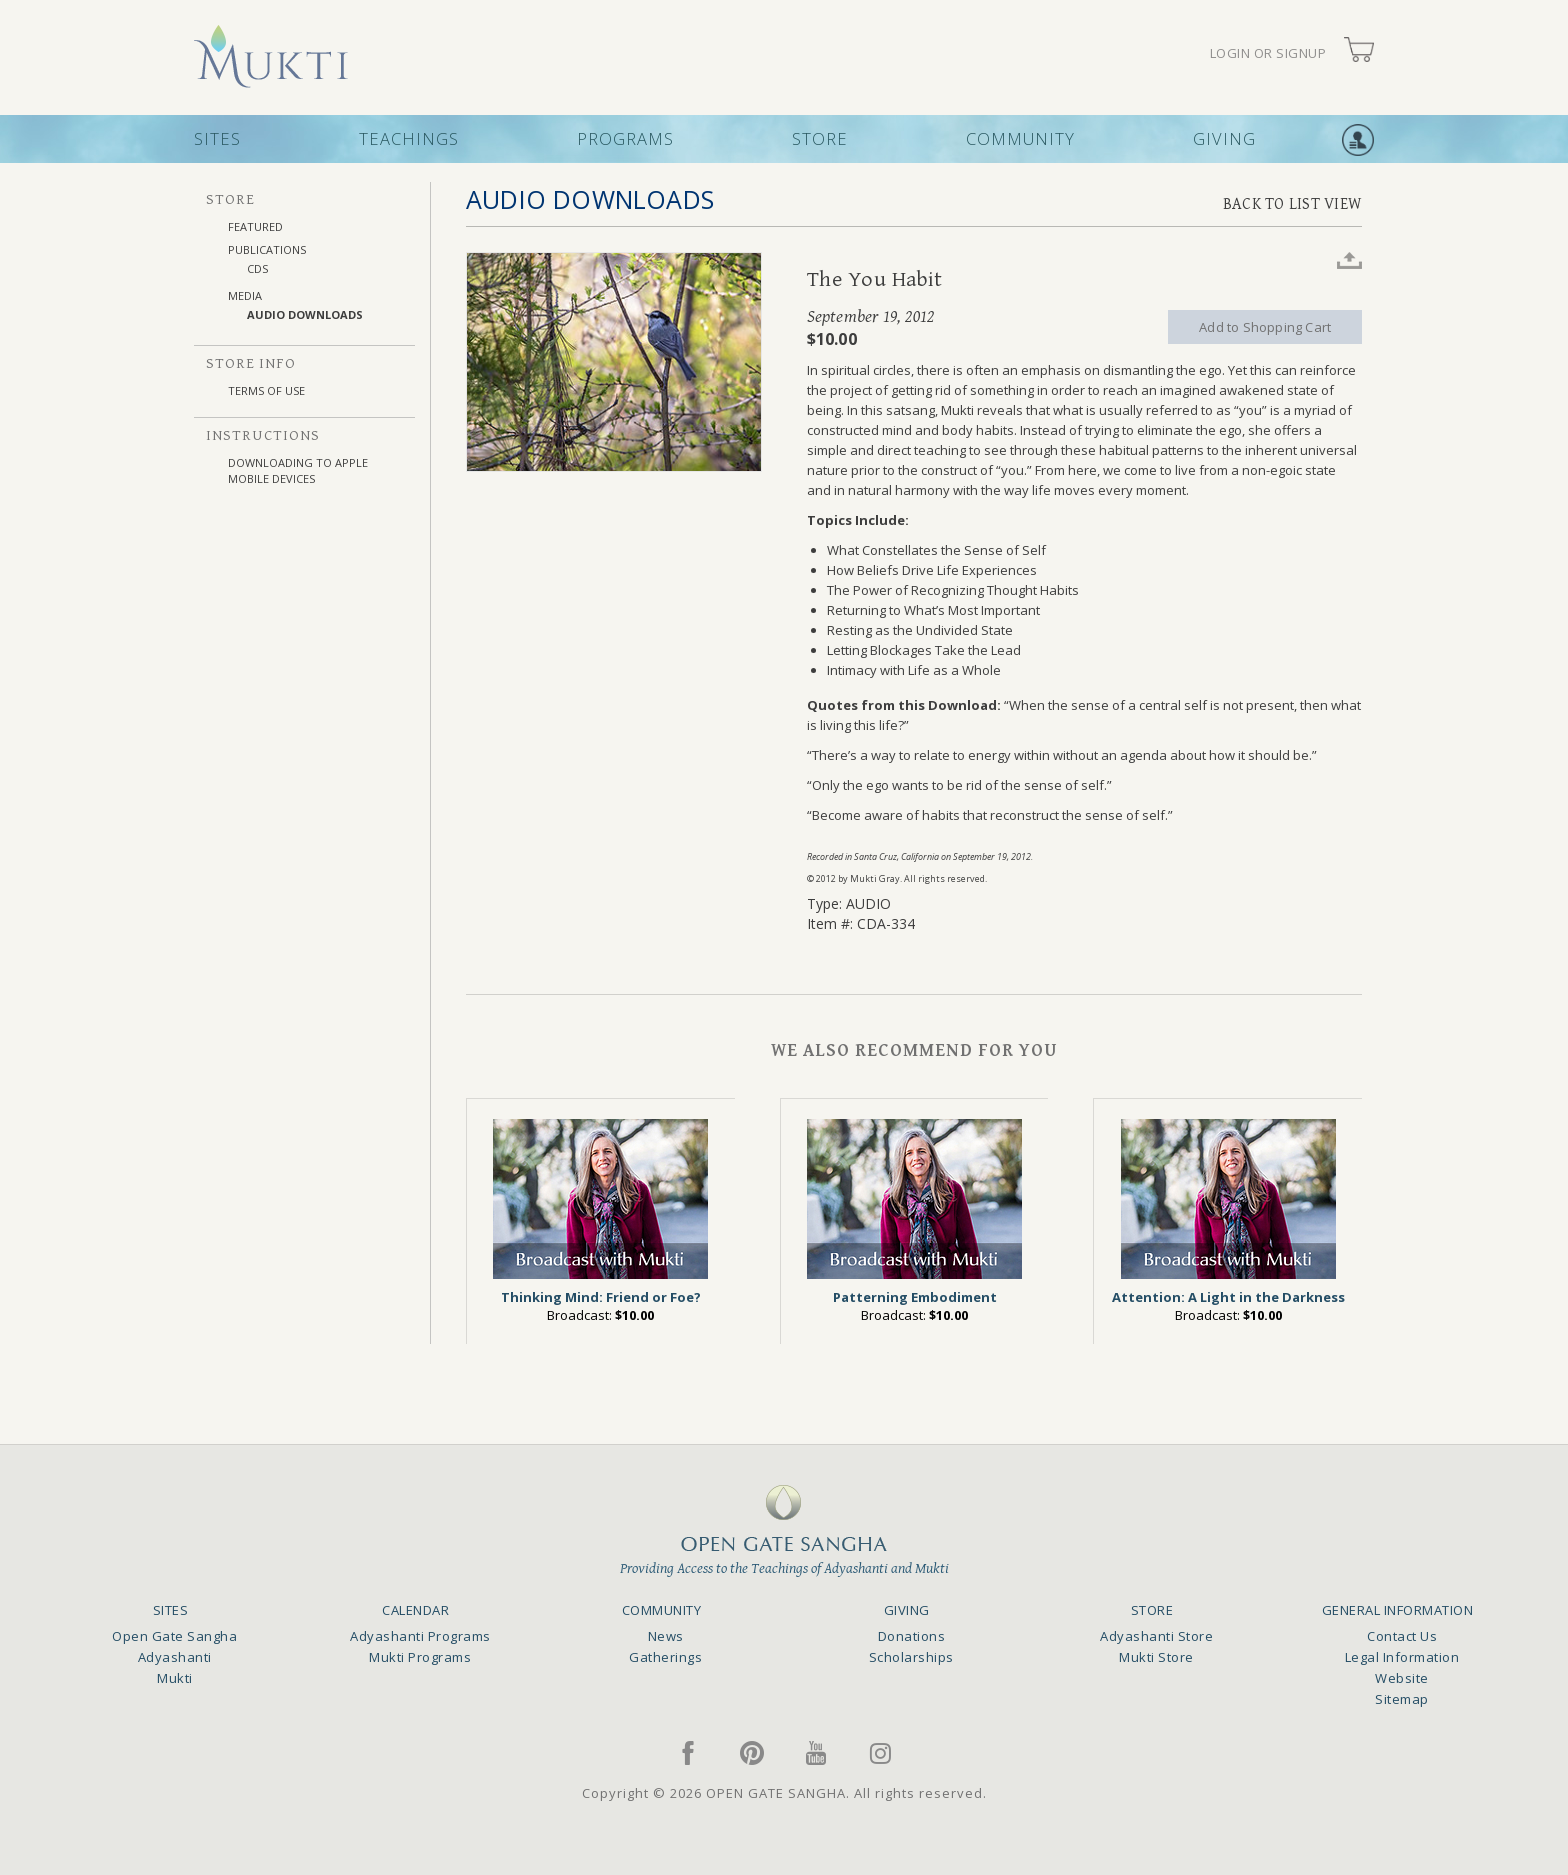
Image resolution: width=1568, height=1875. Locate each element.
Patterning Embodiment (915, 1297)
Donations (912, 1636)
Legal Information (1402, 1657)
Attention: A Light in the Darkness (1228, 1297)
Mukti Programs (420, 1657)
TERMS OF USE (266, 390)
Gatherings (665, 1657)
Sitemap (1402, 1699)
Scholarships (911, 1657)
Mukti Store (1156, 1657)
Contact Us (1402, 1636)
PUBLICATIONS (267, 249)
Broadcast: (600, 1315)
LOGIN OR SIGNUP (1268, 53)
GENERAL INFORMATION (1398, 1610)
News (666, 1636)
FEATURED (255, 226)
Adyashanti (175, 1657)
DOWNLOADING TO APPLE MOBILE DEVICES (298, 470)
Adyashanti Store (1156, 1636)
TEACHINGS (409, 138)
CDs (257, 268)
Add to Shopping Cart (1265, 327)
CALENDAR (415, 1610)
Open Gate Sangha (174, 1636)
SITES (217, 138)
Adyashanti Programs (420, 1636)
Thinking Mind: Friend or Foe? (601, 1297)
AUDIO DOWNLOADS (305, 314)
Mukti (175, 1678)
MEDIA (245, 295)
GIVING (1224, 138)
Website (1402, 1678)
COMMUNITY (1020, 138)
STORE (820, 138)
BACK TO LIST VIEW (1292, 204)
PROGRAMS (625, 138)
